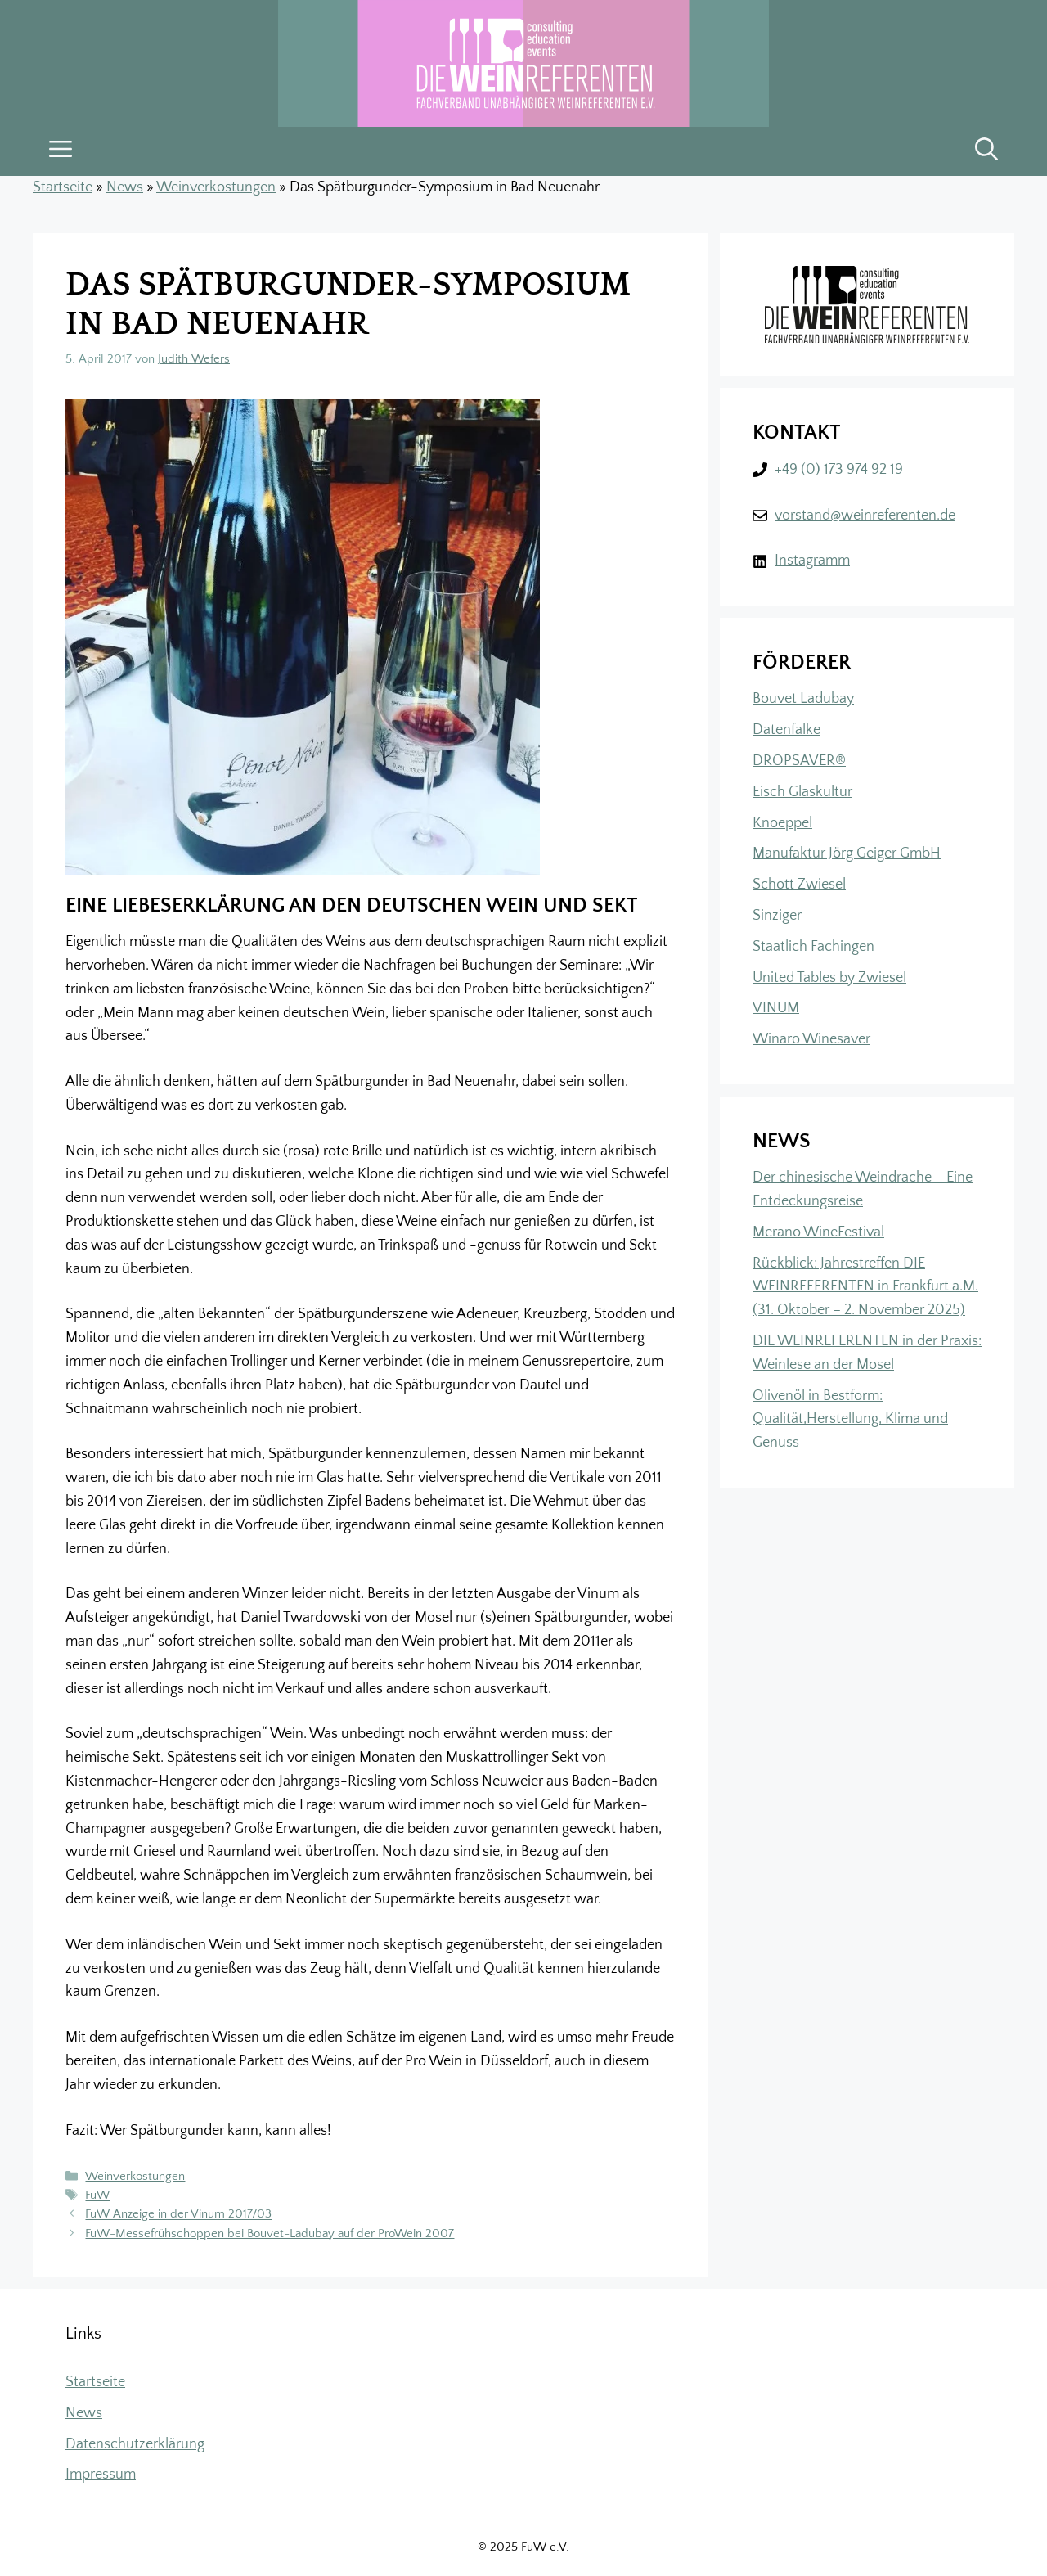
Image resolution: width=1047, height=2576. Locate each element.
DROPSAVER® (799, 761)
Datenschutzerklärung (134, 2444)
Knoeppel (782, 823)
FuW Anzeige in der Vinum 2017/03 (178, 2215)
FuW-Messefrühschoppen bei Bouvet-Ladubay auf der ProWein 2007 (269, 2233)
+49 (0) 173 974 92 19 (839, 470)
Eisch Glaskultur (802, 792)
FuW (97, 2196)
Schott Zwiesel (799, 884)
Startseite (62, 187)
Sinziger (777, 915)
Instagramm (812, 560)
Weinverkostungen (216, 187)
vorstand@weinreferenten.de (865, 515)
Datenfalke (786, 730)
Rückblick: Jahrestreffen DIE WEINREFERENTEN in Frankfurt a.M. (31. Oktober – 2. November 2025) (865, 1287)
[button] (986, 151)
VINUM (776, 1008)
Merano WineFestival (818, 1232)
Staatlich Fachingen (813, 947)
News (124, 187)
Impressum (100, 2474)
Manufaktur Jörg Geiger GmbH (847, 853)
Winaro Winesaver (811, 1039)
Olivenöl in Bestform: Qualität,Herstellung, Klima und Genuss (850, 1420)
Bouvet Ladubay (803, 699)
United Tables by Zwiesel (829, 978)
